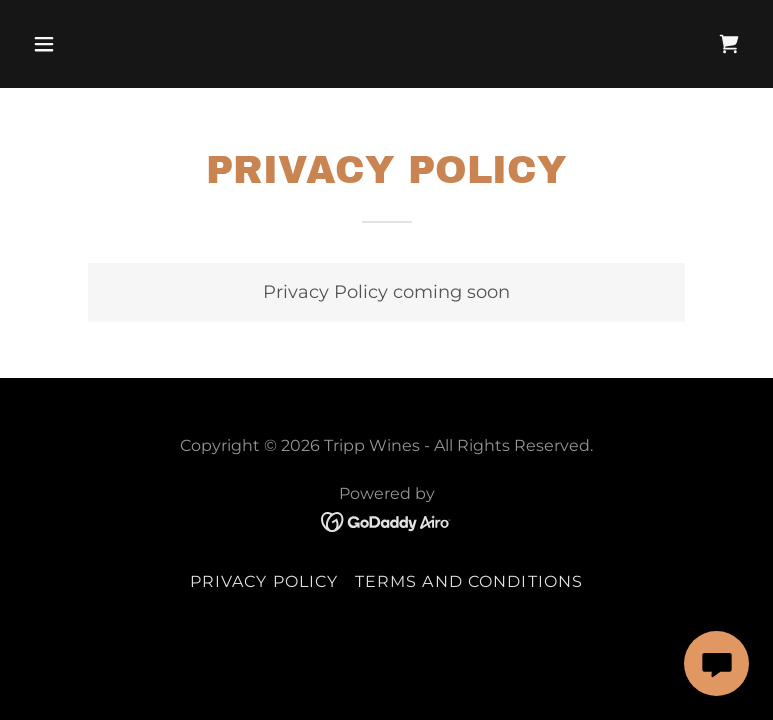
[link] (729, 44)
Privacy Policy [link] (264, 581)
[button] (78, 44)
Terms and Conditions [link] (469, 581)
